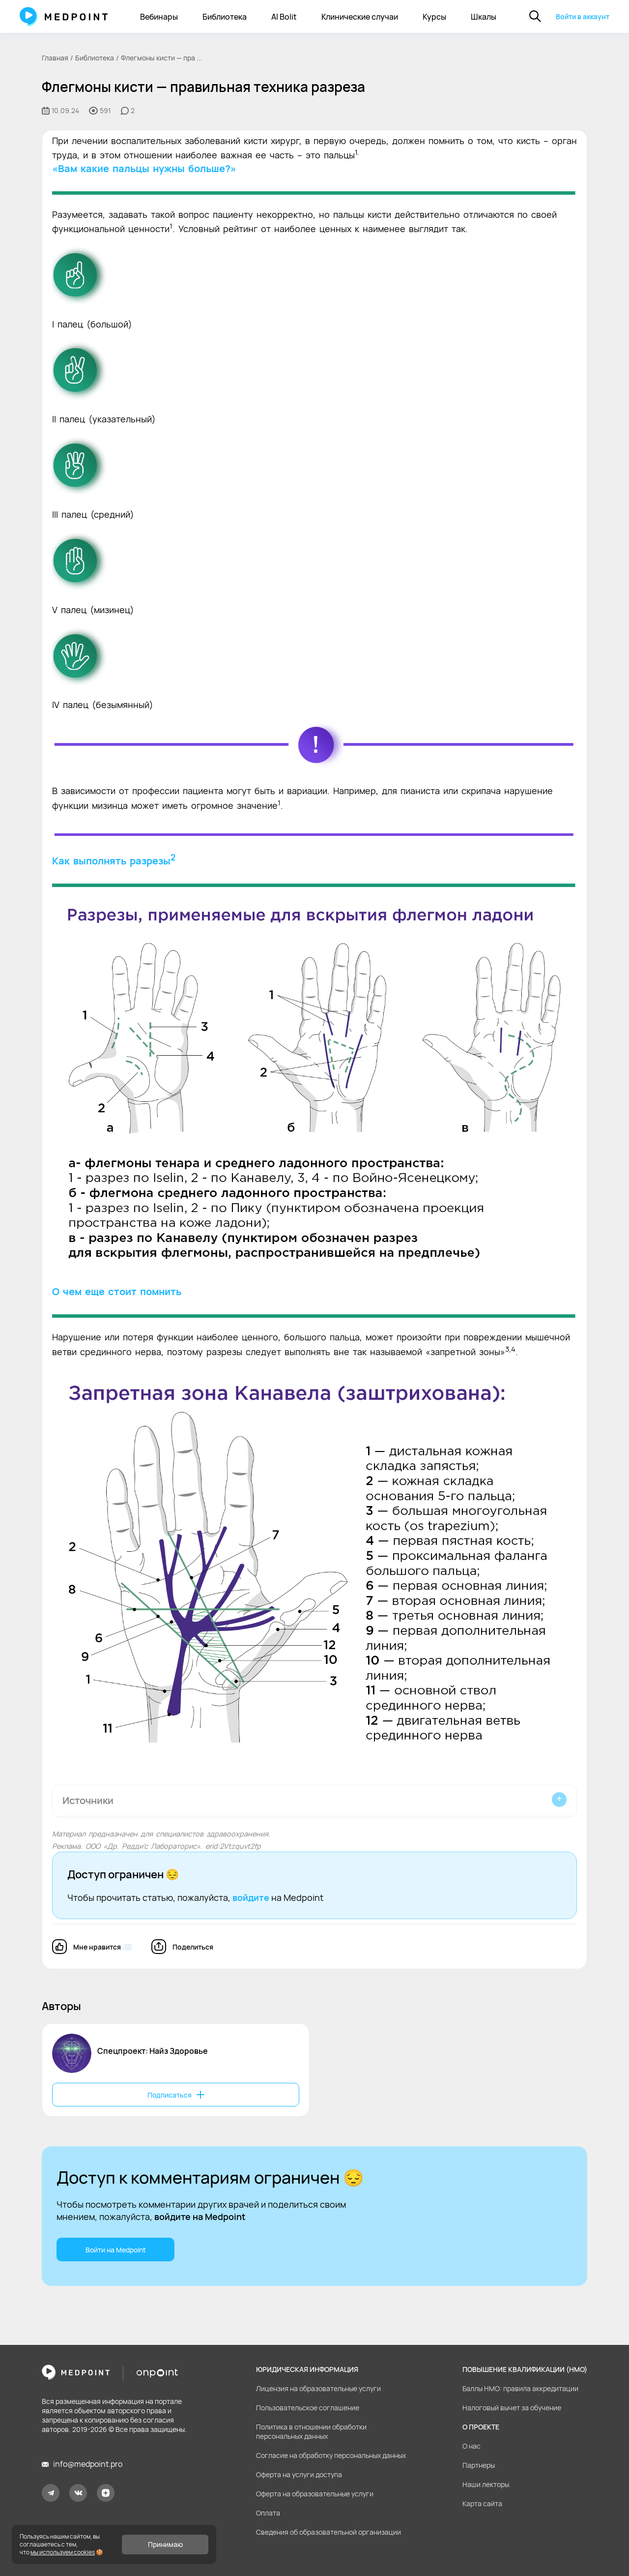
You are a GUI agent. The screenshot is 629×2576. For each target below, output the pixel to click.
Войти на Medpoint (116, 2249)
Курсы (434, 16)
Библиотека (224, 16)
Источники (88, 1800)
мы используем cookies (62, 2552)
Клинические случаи (359, 16)
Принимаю (165, 2544)
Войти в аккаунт (582, 16)
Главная (55, 57)
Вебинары (159, 16)
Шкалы (483, 16)
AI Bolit (284, 16)
